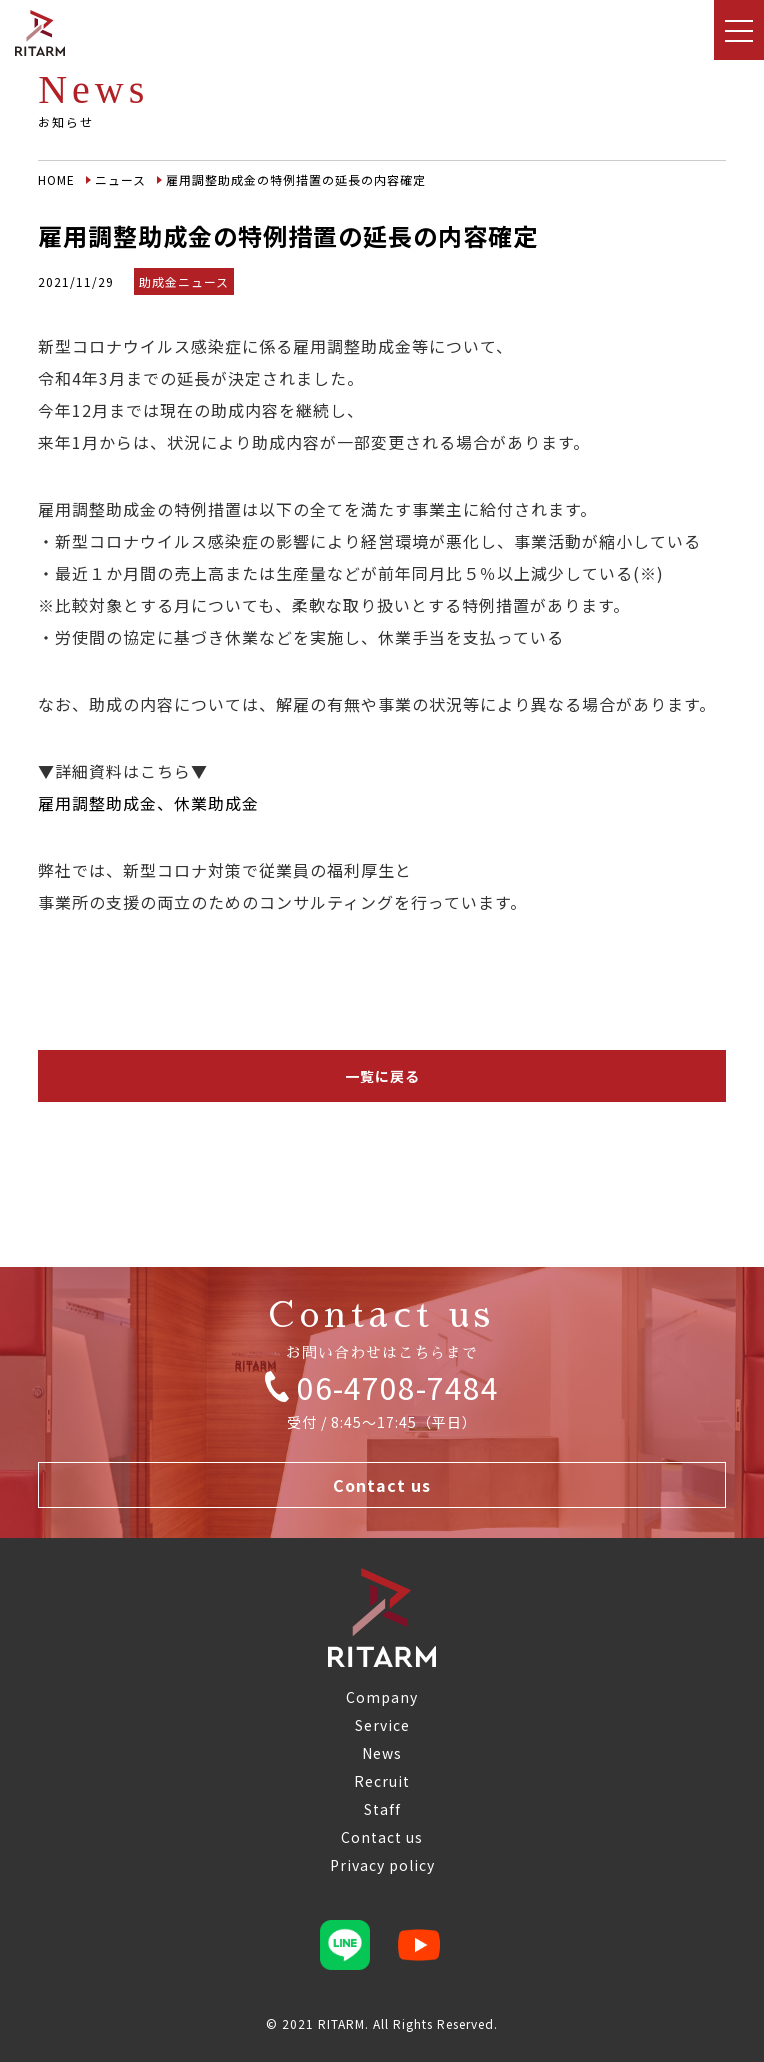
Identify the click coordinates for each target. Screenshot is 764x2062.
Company (382, 1697)
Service (382, 1725)
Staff (382, 1809)
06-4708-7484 (382, 1386)
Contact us (382, 1485)
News (382, 1753)
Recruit (382, 1781)
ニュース (120, 179)
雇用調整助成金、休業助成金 (148, 803)
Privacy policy (382, 1865)
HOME (56, 179)
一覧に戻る (382, 1076)
